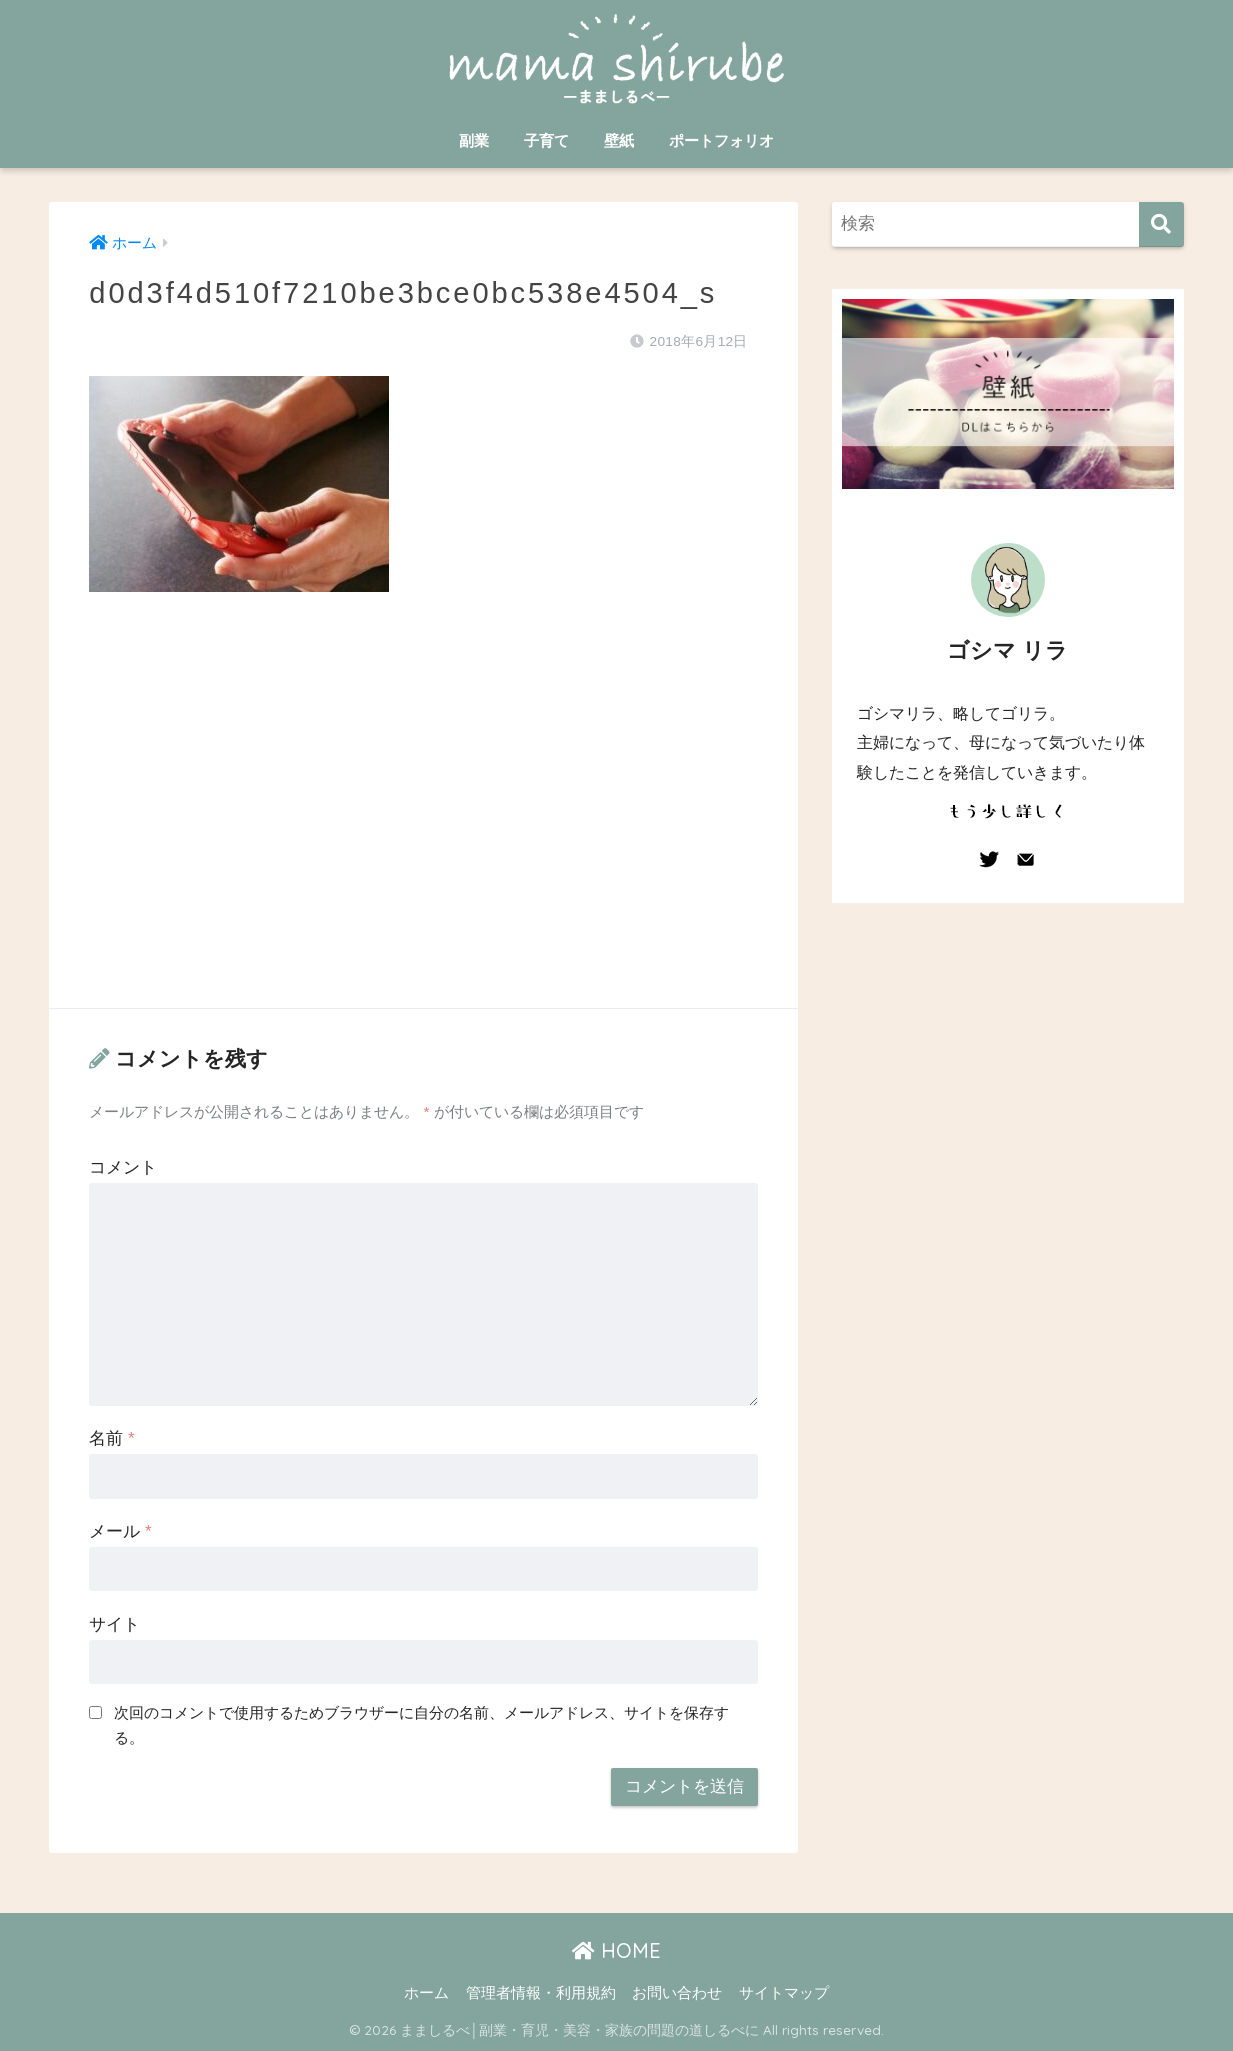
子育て (546, 140)
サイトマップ (784, 1993)
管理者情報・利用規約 (541, 1993)
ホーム (426, 1993)
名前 (111, 1438)
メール (120, 1531)
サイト (114, 1624)
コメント (123, 1167)
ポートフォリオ (721, 140)
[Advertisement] (423, 820)
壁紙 (619, 140)
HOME (616, 1950)
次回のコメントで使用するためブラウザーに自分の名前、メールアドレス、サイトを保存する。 (421, 1725)
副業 (474, 140)
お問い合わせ (677, 1993)
